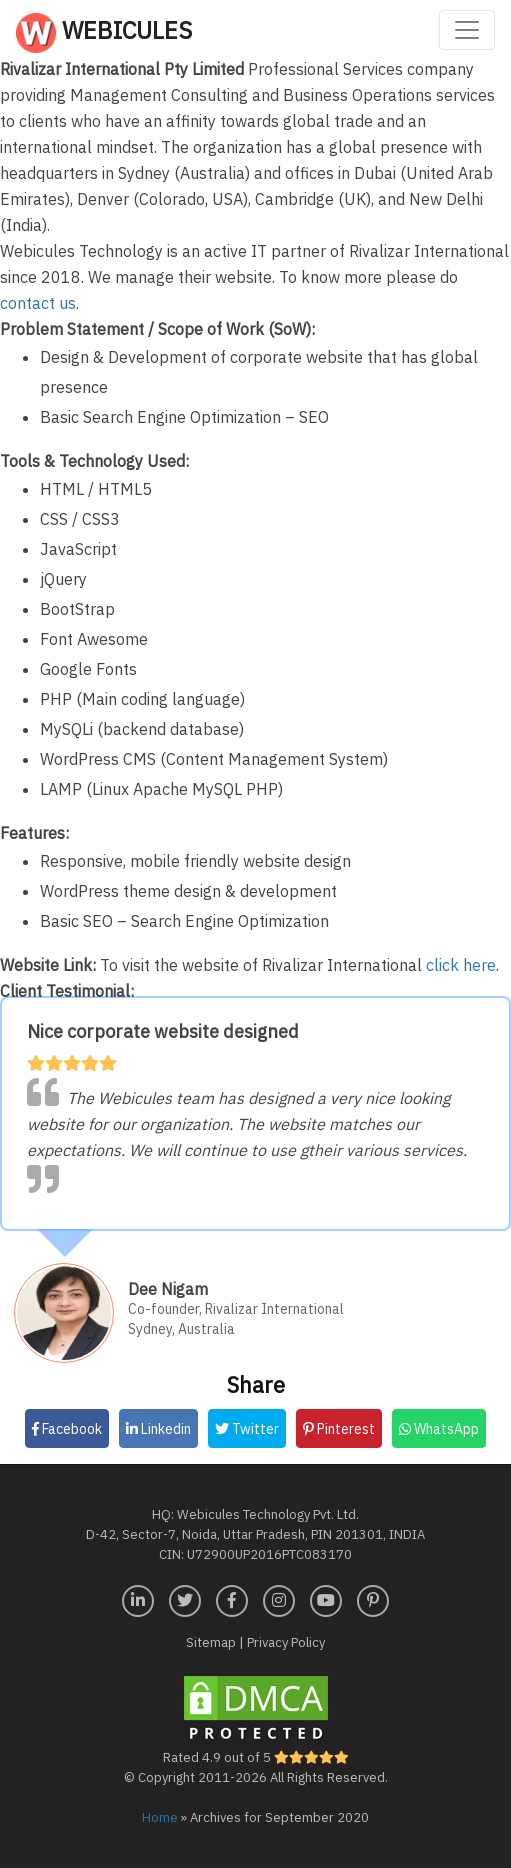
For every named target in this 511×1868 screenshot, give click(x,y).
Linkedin (158, 1429)
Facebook (67, 1429)
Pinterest (339, 1429)
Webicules (104, 33)
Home (160, 1817)
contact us (38, 303)
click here (461, 965)
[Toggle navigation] (467, 30)
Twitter (247, 1429)
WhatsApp (439, 1429)
